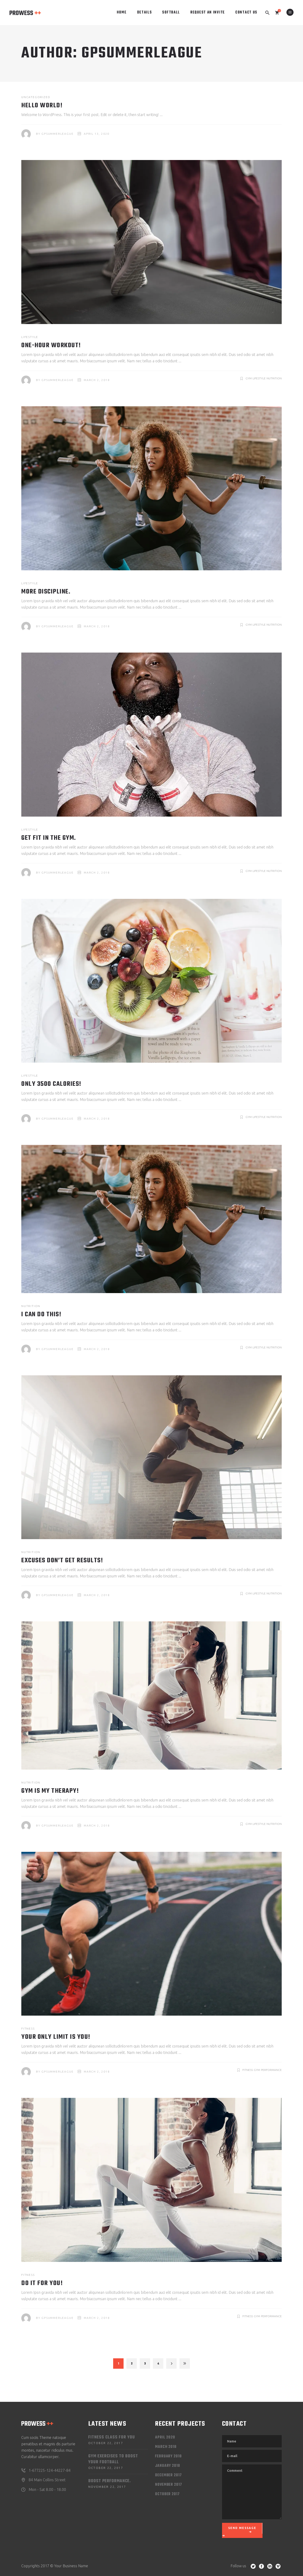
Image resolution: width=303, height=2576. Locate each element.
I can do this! (41, 1314)
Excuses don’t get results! (62, 1560)
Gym (248, 378)
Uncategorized (35, 97)
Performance (271, 2069)
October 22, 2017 (105, 2443)
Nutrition (274, 378)
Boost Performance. (109, 2481)
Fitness (28, 2028)
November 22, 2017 (107, 2486)
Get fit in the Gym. (48, 838)
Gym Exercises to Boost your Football (113, 2459)
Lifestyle (29, 336)
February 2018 (168, 2456)
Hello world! (41, 105)
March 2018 (166, 2447)
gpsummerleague (57, 133)
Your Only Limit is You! (55, 2037)
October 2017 (167, 2494)
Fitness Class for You (111, 2437)
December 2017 (168, 2475)
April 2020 (165, 2437)
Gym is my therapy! (50, 1791)
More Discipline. (45, 592)
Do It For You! (42, 2283)
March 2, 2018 (97, 379)
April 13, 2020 (96, 133)
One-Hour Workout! (51, 345)
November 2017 (168, 2485)
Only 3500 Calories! (51, 1084)
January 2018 (167, 2466)
